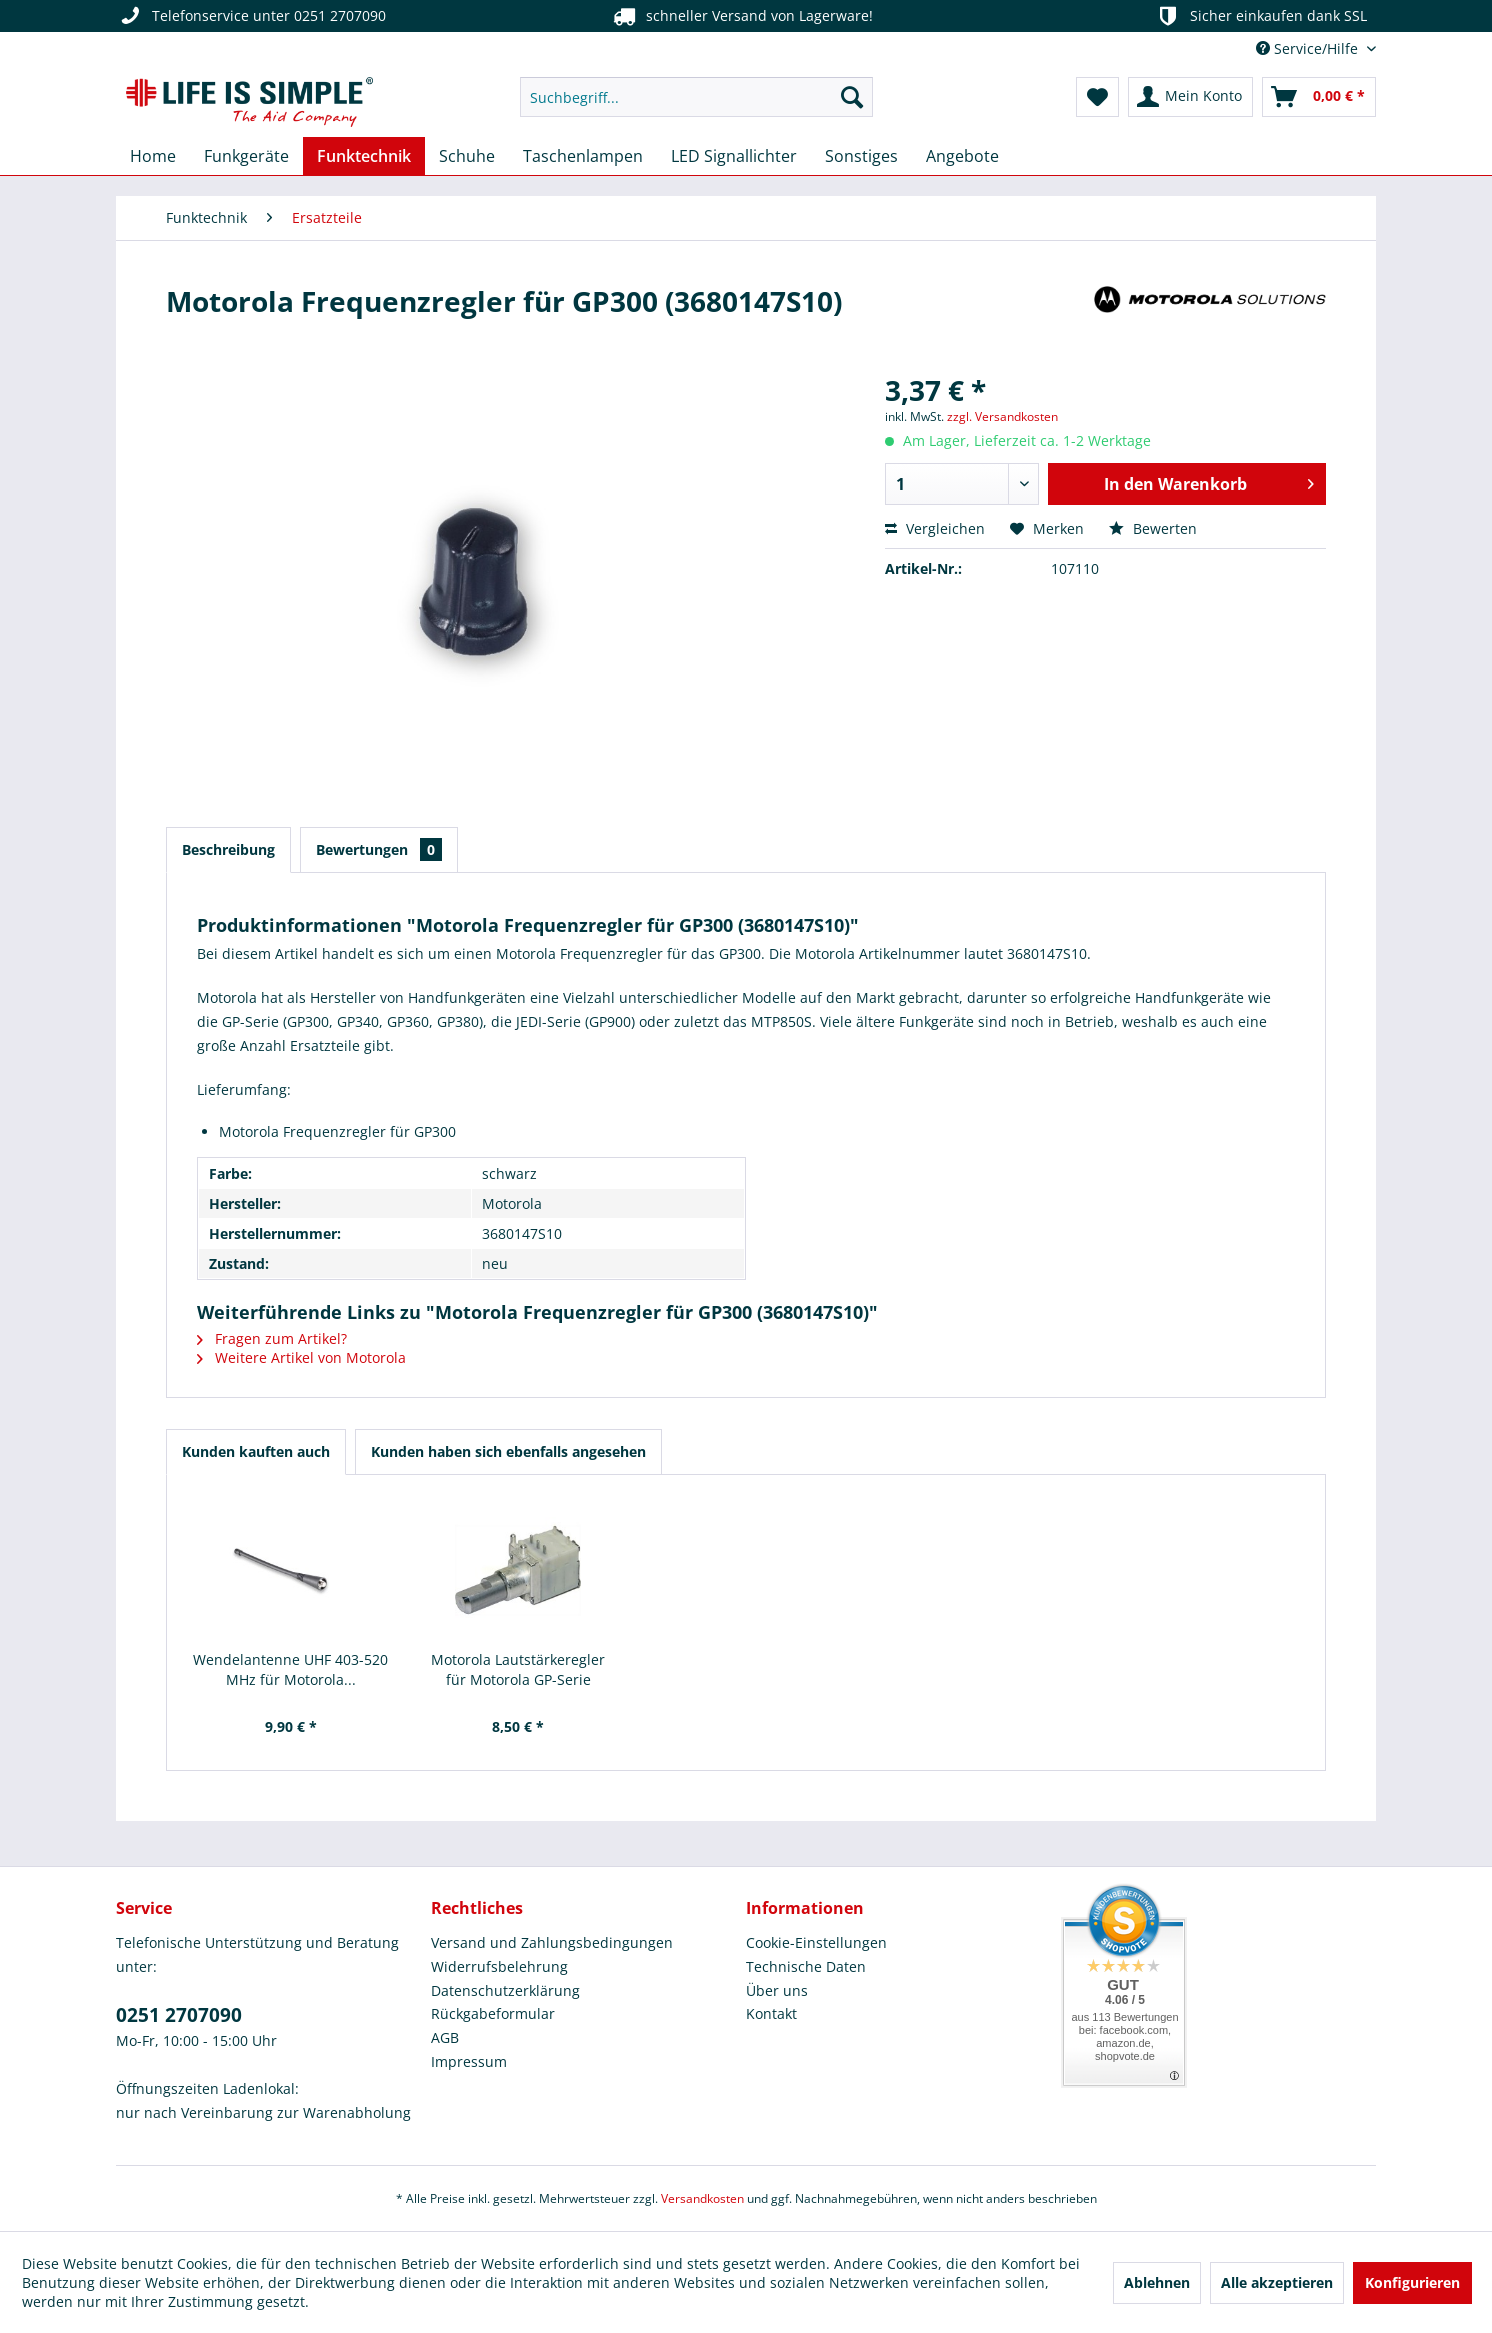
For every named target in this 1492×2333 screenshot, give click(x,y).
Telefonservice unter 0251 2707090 (251, 16)
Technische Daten (806, 1966)
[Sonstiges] (861, 156)
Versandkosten (702, 2198)
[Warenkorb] (1319, 97)
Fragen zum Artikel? (272, 1338)
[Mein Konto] (1190, 97)
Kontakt (771, 2013)
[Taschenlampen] (583, 156)
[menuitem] (696, 97)
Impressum (469, 2061)
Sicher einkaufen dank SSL (1260, 16)
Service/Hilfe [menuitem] (1309, 48)
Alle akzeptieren (1277, 2282)
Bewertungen (379, 849)
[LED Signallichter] (734, 156)
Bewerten (1153, 528)
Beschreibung (228, 849)
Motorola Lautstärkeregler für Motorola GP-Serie (518, 1669)
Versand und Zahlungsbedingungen (552, 1942)
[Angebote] (962, 156)
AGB (445, 2037)
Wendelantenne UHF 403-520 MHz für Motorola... (290, 1669)
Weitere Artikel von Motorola (301, 1357)
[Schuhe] (467, 156)
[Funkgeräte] (246, 156)
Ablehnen (1157, 2282)
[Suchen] (852, 97)
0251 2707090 (179, 2015)
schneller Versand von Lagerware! (741, 16)
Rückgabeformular (493, 2013)
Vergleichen (935, 528)
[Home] (153, 156)
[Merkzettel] (1097, 97)
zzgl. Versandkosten (1002, 416)
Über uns (777, 1990)
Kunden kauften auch (256, 1451)
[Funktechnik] (364, 156)
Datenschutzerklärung (505, 1990)
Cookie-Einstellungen (816, 1942)
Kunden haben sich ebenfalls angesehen (508, 1451)
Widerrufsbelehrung (499, 1966)
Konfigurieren (1412, 2282)
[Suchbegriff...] (696, 97)
